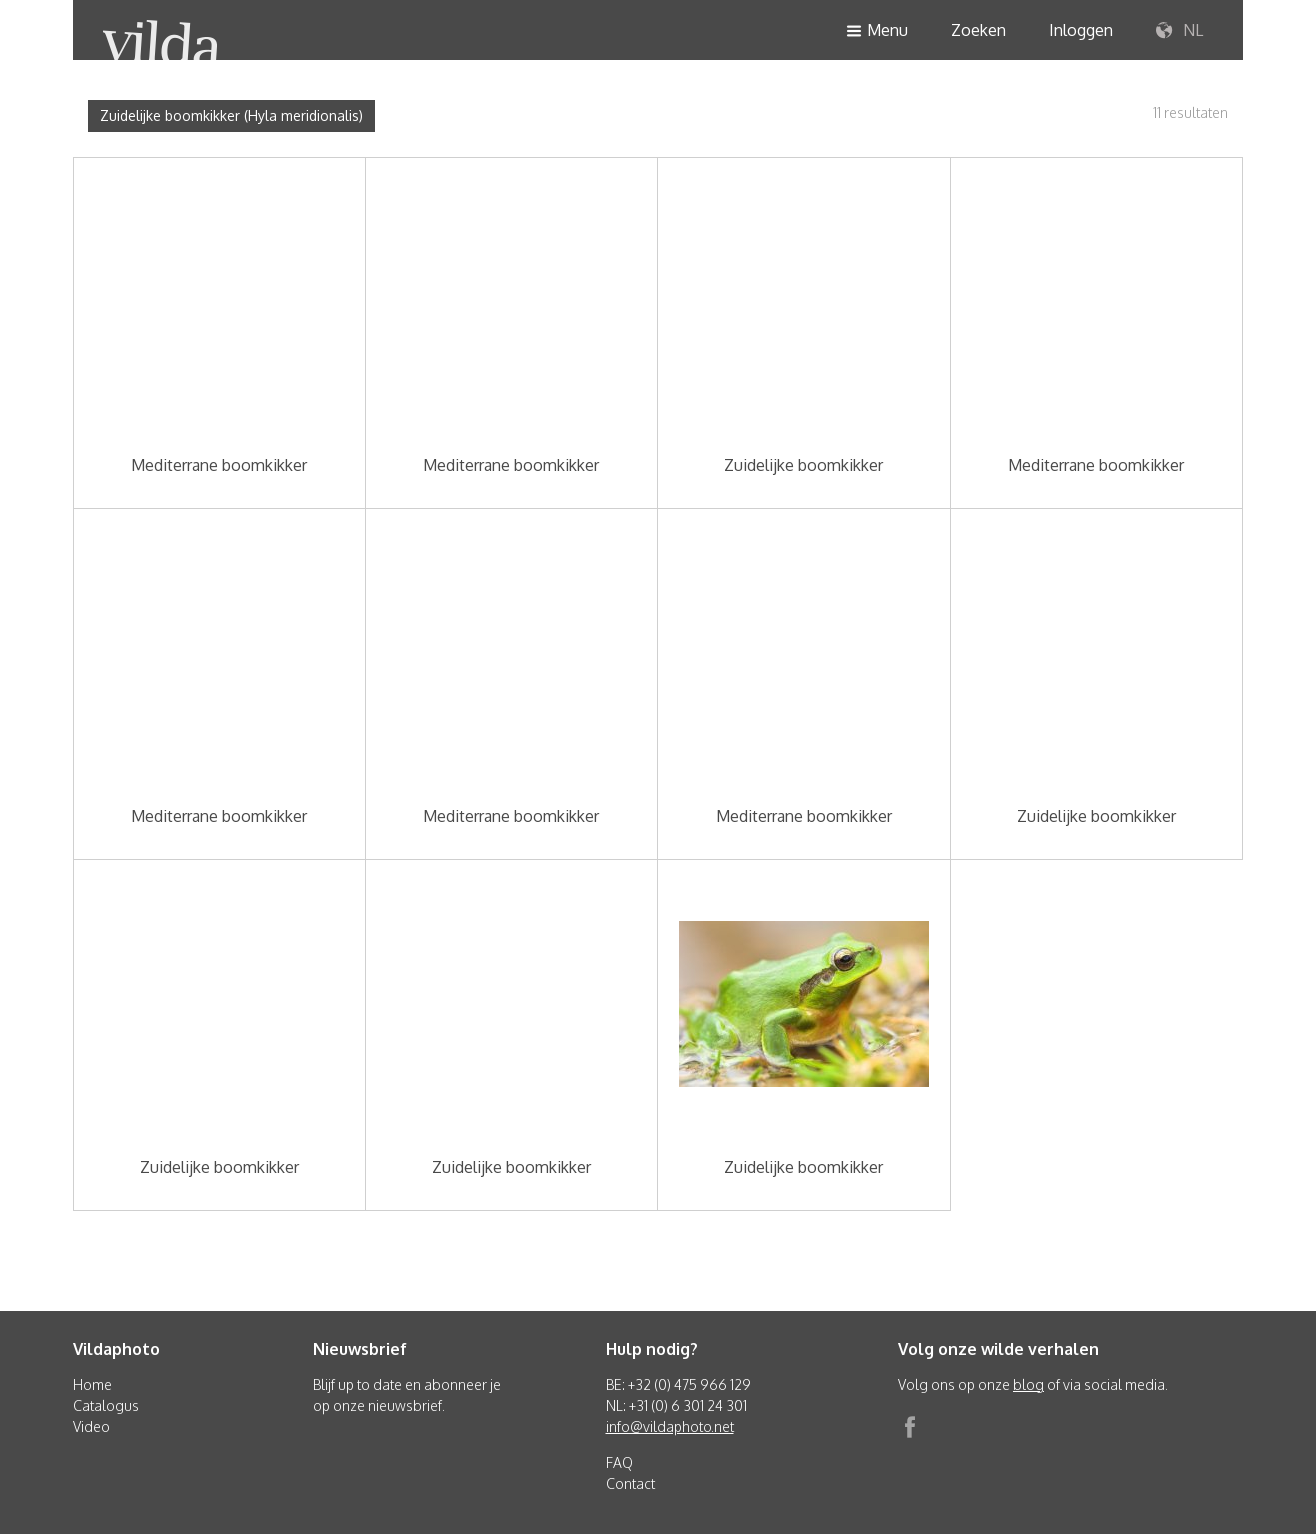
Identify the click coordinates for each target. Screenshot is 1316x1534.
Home (92, 1384)
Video (91, 1426)
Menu (877, 31)
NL (1179, 31)
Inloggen (1081, 30)
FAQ (619, 1462)
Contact (630, 1483)
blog (1028, 1384)
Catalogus (106, 1405)
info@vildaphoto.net (670, 1426)
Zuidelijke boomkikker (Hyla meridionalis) (231, 115)
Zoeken (978, 30)
